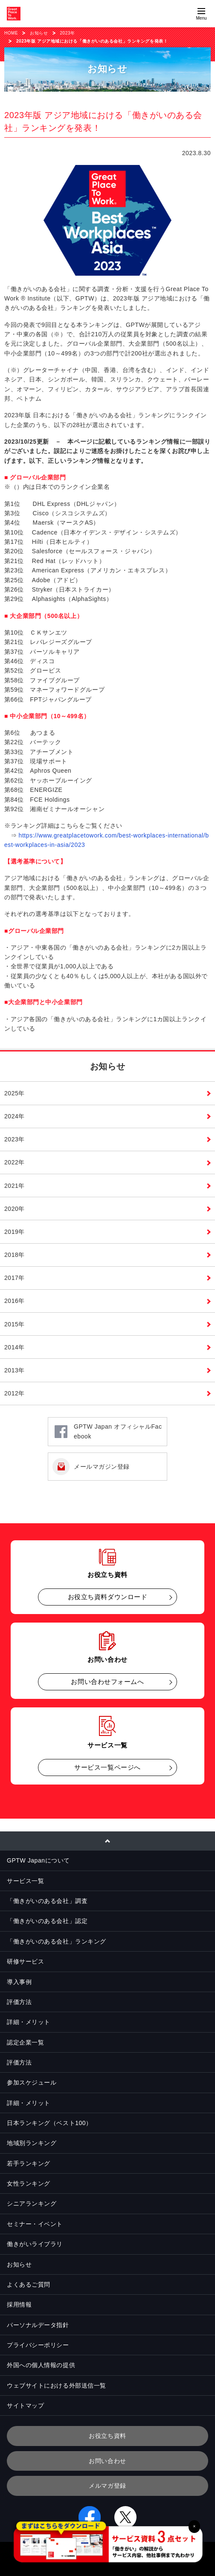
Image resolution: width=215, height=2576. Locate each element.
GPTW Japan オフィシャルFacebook (118, 1431)
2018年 (14, 1254)
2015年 (14, 1324)
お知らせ (39, 33)
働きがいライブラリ (35, 2244)
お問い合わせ (107, 2461)
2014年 (14, 1347)
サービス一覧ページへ (107, 1767)
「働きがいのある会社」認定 (47, 1921)
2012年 (14, 1393)
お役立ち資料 (107, 2435)
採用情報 (19, 2304)
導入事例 (19, 1981)
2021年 (14, 1185)
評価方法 (19, 2001)
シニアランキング (31, 2203)
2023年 (67, 33)
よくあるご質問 (28, 2284)
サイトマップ (25, 2405)
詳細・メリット (28, 2022)
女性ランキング (28, 2183)
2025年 (14, 1093)
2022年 (14, 1162)
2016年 (14, 1300)
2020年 (14, 1208)
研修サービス (25, 1961)
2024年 (14, 1116)
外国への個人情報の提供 (41, 2365)
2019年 (14, 1231)
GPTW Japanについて (38, 1860)
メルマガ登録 (107, 2485)
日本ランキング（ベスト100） (49, 2123)
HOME (11, 33)
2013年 (14, 1370)
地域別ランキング (31, 2143)
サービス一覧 (25, 1880)
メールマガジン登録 (102, 1466)
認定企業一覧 (25, 2042)
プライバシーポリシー (38, 2345)
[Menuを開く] (201, 13)
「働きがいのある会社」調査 (47, 1900)
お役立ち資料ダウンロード (108, 1596)
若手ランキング (28, 2163)
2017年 (14, 1277)
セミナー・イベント (35, 2224)
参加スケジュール (31, 2082)
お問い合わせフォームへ (107, 1681)
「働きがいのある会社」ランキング (56, 1941)
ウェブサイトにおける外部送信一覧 (56, 2385)
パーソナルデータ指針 (38, 2325)
